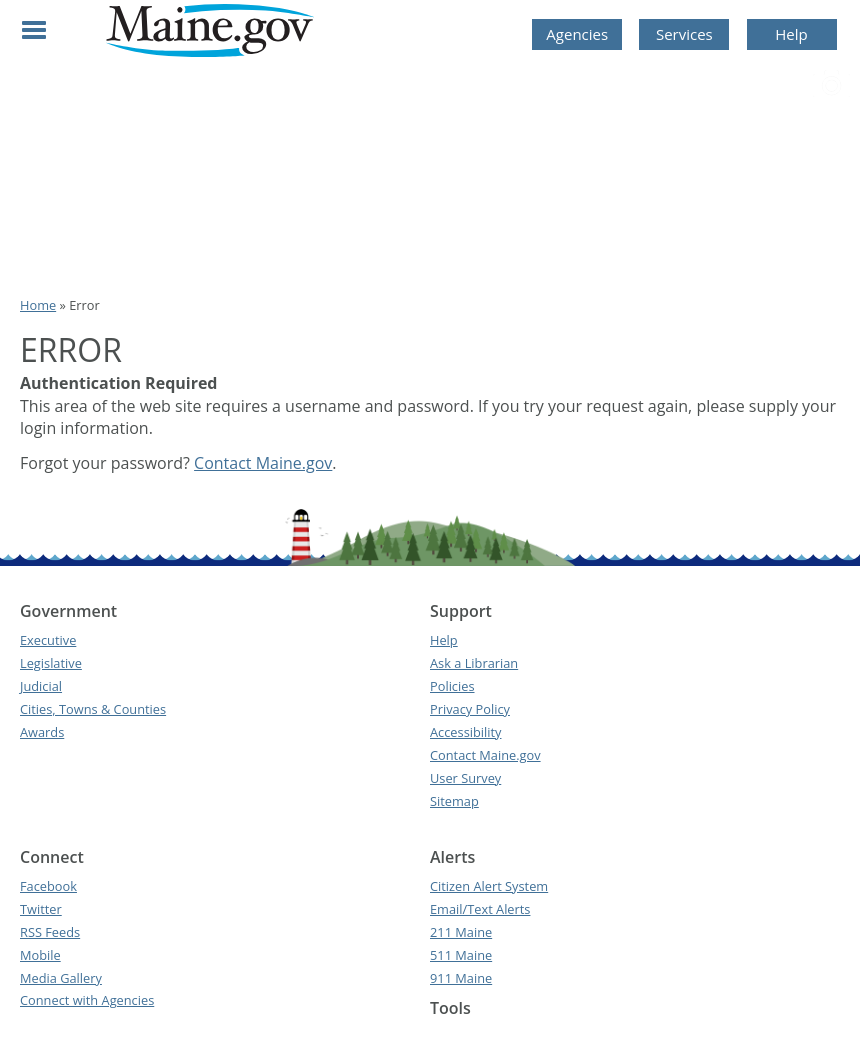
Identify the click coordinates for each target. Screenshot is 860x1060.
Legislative (51, 663)
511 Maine (461, 955)
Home (38, 305)
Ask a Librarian (474, 663)
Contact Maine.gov (263, 463)
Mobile (40, 955)
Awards (42, 732)
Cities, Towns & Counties (93, 709)
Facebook (48, 886)
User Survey (465, 778)
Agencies (577, 34)
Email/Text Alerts (480, 909)
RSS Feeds (50, 932)
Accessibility (465, 732)
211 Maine (461, 932)
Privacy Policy (470, 709)
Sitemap (454, 801)
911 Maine (461, 978)
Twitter (41, 909)
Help (791, 34)
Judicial (41, 686)
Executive (48, 640)
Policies (452, 686)
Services (684, 34)
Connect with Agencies (87, 1000)
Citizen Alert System (489, 886)
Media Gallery (61, 978)
